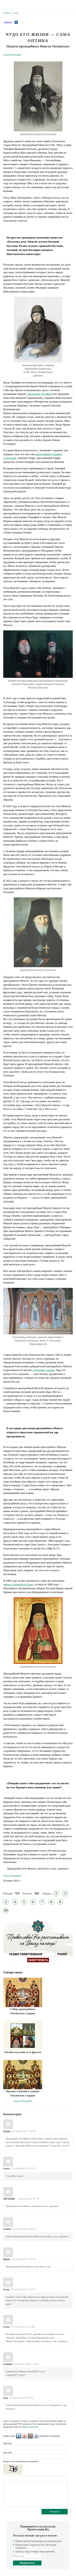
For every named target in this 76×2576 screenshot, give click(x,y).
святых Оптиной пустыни (18, 1584)
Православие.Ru (30, 2427)
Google (36, 2435)
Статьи (15, 13)
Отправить (54, 2511)
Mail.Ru (30, 2435)
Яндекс (24, 2435)
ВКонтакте (18, 2435)
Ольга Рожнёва (12, 54)
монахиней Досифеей (40, 393)
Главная (6, 13)
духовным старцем (43, 1370)
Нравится (8, 22)
